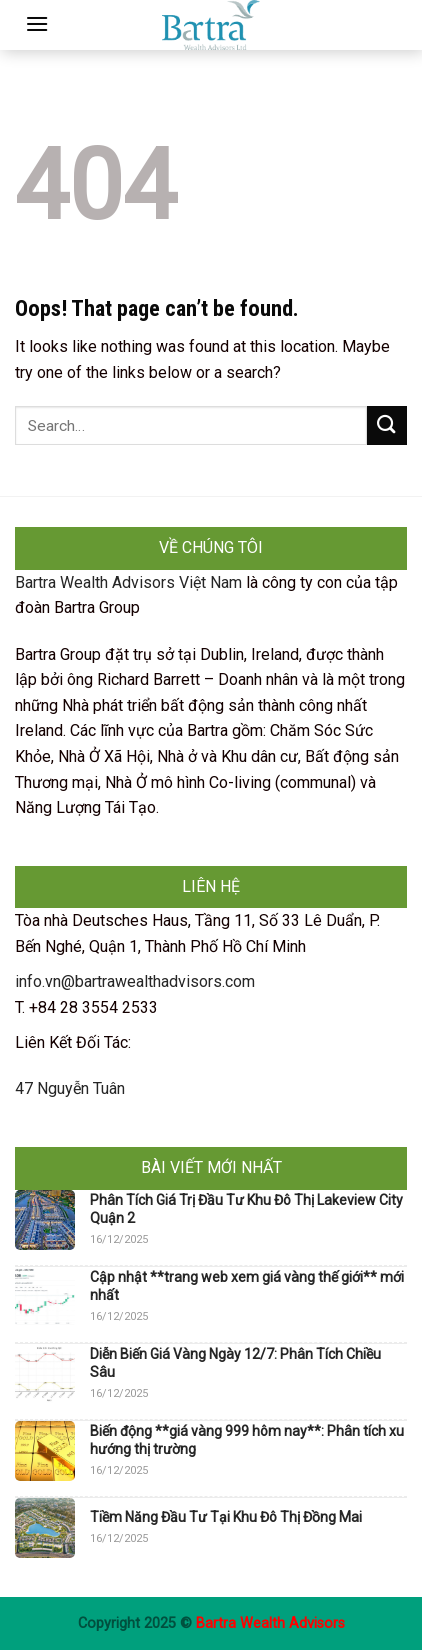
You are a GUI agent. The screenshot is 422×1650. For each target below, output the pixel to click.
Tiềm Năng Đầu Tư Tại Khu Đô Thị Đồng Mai (226, 1517)
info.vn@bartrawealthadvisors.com (135, 981)
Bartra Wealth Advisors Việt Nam (128, 582)
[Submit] (387, 425)
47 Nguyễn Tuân (70, 1088)
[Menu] (37, 23)
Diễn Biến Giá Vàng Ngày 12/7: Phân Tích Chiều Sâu (235, 1363)
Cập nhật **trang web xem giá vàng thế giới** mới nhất (247, 1286)
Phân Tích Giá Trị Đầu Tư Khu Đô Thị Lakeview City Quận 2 (246, 1209)
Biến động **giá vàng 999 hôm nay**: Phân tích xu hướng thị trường (247, 1440)
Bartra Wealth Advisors (270, 1623)
